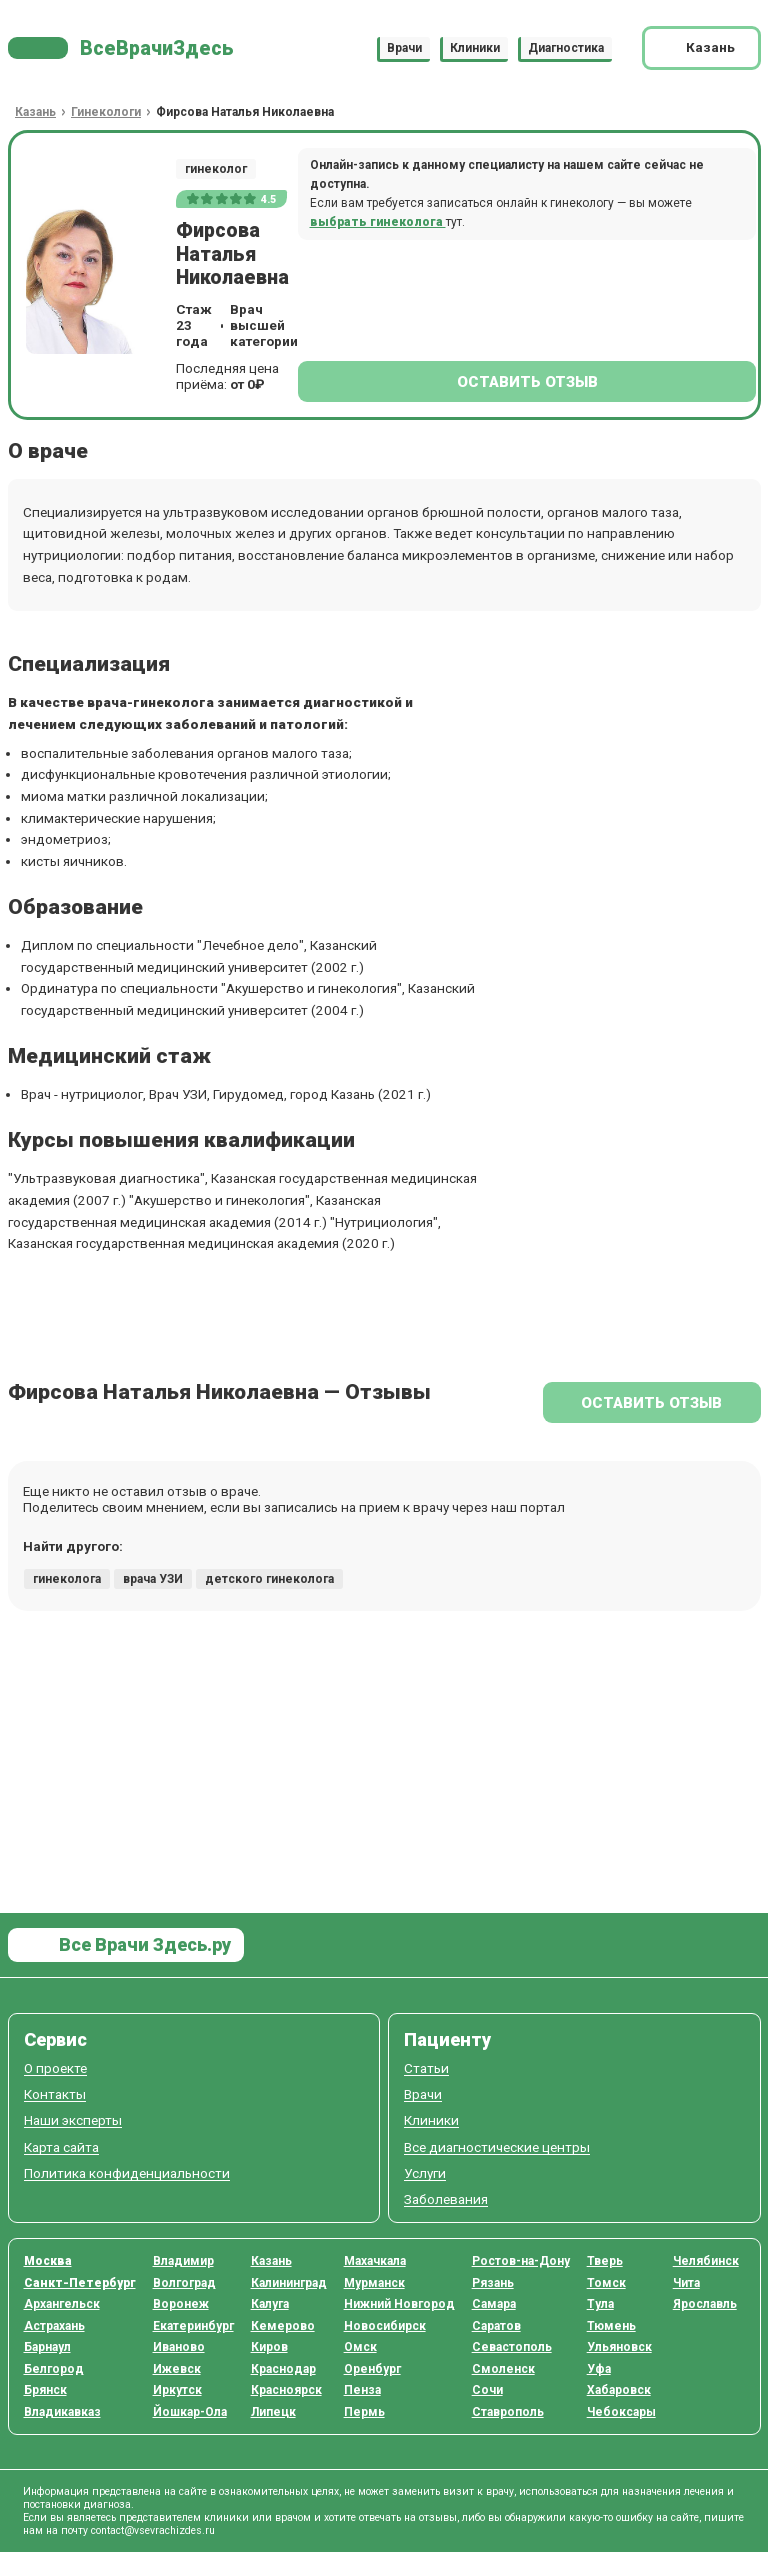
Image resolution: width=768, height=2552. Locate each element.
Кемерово (283, 2326)
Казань (271, 2261)
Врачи (404, 48)
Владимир (183, 2261)
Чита (686, 2283)
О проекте (55, 2068)
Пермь (364, 2412)
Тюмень (611, 2326)
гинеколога (67, 1579)
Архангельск (62, 2304)
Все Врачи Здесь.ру (143, 1944)
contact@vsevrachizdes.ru (153, 2530)
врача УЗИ (153, 1579)
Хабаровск (619, 2390)
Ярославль (705, 2304)
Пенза (362, 2390)
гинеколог (216, 169)
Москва (48, 2261)
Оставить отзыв (527, 382)
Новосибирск (385, 2326)
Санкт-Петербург (80, 2283)
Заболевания (446, 2199)
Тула (600, 2304)
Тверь (605, 2261)
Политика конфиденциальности (127, 2173)
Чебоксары (621, 2412)
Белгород (54, 2369)
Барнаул (47, 2347)
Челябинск (706, 2261)
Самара (494, 2304)
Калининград (289, 2283)
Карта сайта (61, 2147)
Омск (360, 2347)
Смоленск (503, 2369)
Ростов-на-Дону (521, 2261)
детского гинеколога (269, 1579)
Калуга (270, 2304)
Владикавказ (62, 2412)
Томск (606, 2283)
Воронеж (181, 2304)
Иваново (179, 2347)
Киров (269, 2347)
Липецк (273, 2412)
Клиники (475, 48)
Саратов (496, 2326)
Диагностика (566, 48)
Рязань (493, 2283)
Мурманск (374, 2283)
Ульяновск (619, 2347)
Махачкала (375, 2261)
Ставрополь (508, 2412)
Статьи (426, 2068)
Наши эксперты (73, 2120)
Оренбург (372, 2369)
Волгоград (184, 2283)
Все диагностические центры (497, 2147)
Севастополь (512, 2347)
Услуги (425, 2173)
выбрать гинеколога (378, 222)
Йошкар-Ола (190, 2412)
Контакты (55, 2094)
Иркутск (177, 2390)
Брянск (45, 2390)
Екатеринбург (193, 2326)
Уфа (599, 2369)
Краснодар (283, 2369)
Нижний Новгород (399, 2304)
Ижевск (177, 2369)
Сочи (487, 2390)
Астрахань (54, 2326)
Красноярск (286, 2390)
